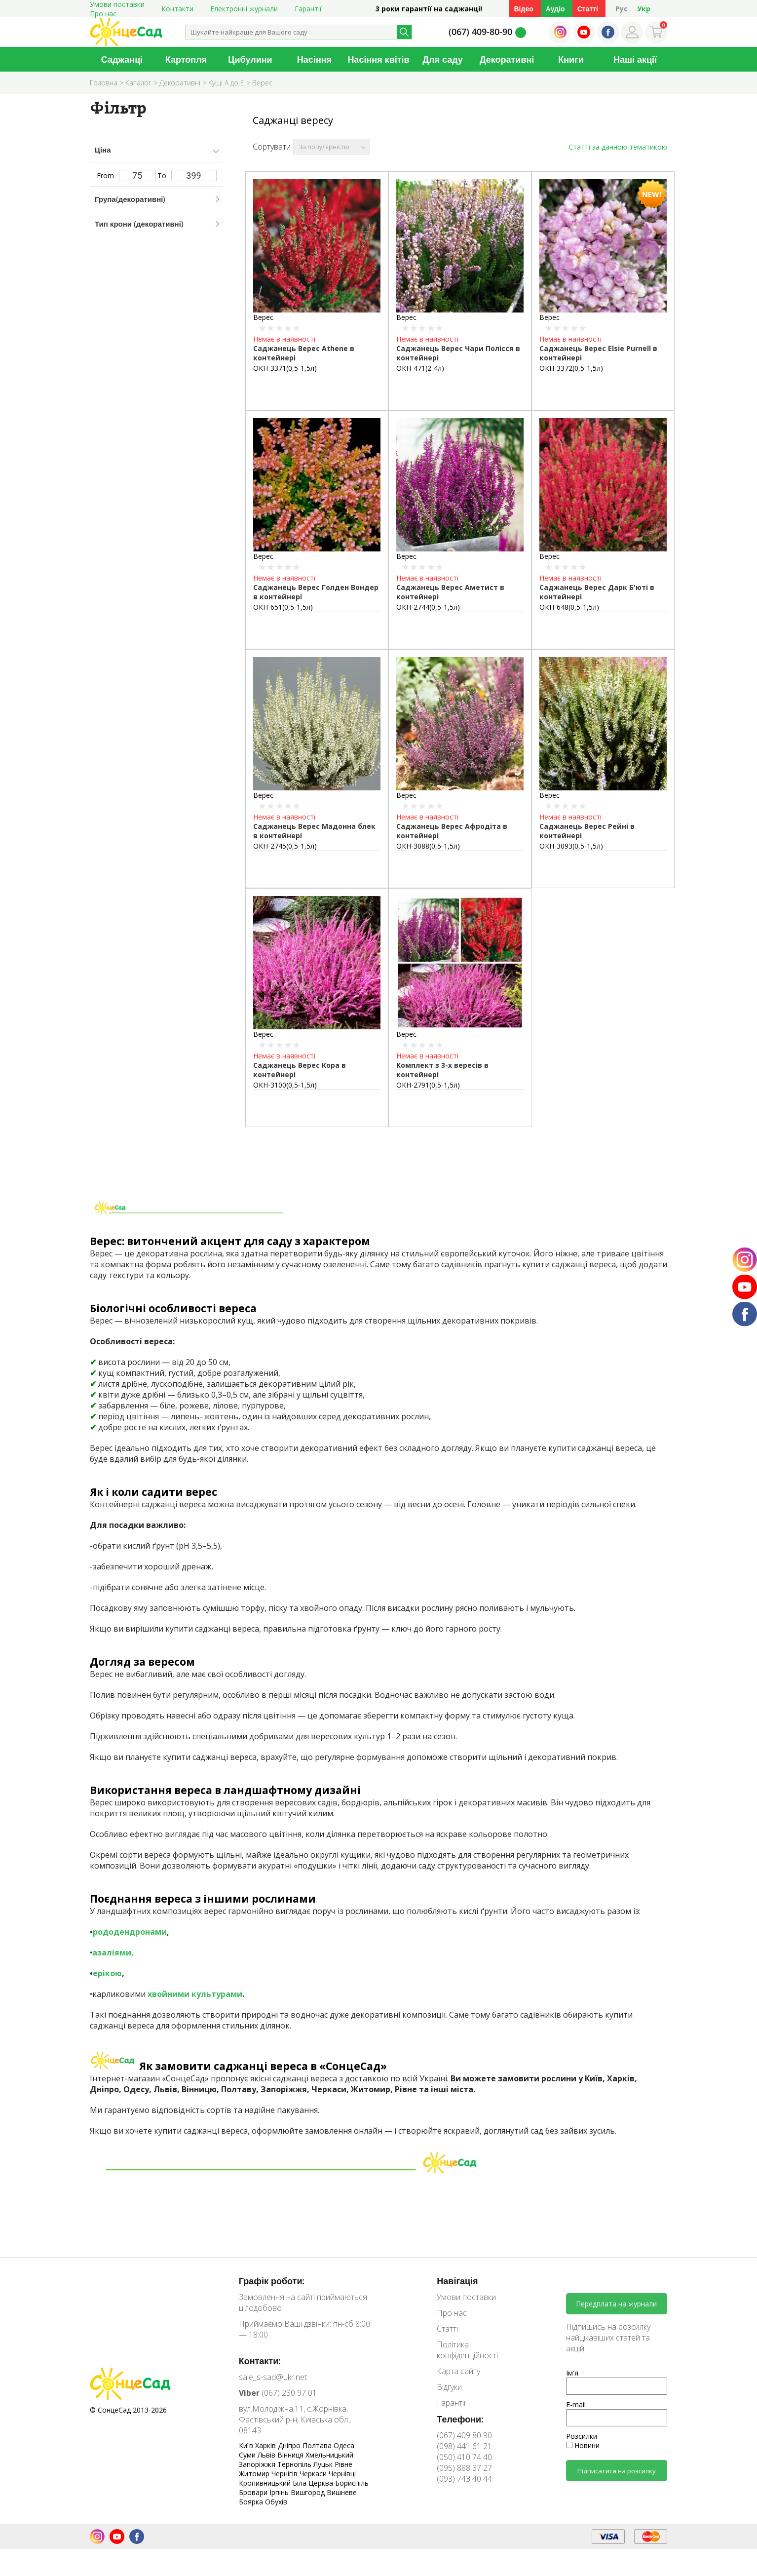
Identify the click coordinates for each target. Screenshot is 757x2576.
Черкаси (314, 2473)
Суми (248, 2454)
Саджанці (122, 59)
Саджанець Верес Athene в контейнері (303, 353)
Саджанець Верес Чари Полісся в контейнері (458, 353)
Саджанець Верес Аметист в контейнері (450, 592)
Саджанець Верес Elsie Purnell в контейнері (598, 353)
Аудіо (555, 8)
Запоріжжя (258, 2464)
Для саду (442, 59)
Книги (571, 59)
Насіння (314, 59)
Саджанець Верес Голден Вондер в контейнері (315, 592)
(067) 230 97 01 (278, 2392)
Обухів (276, 2501)
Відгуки (449, 2386)
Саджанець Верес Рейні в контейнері (587, 830)
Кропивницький (266, 2483)
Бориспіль (352, 2483)
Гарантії (308, 8)
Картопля (186, 59)
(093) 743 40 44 (464, 2478)
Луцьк (324, 2464)
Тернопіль (295, 2464)
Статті (587, 8)
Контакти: (260, 2361)
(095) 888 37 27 (464, 2467)
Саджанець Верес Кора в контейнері (299, 1069)
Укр (643, 8)
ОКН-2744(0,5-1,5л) (428, 607)
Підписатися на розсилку (616, 2470)
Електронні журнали (244, 8)
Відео (523, 8)
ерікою (107, 1973)
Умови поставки (466, 2297)
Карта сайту (458, 2371)
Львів (267, 2454)
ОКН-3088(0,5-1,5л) (428, 846)
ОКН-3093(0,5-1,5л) (571, 846)
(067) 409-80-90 (480, 32)
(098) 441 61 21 (464, 2446)
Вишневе (342, 2492)
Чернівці (342, 2473)
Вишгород (309, 2492)
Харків (266, 2445)
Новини (583, 2445)
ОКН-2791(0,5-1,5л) (428, 1085)
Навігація (457, 2281)
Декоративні (507, 59)
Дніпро (290, 2445)
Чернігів (285, 2473)
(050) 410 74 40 (464, 2457)
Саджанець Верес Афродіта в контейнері (451, 830)
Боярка (252, 2501)
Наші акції (635, 59)
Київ (247, 2445)
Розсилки (581, 2436)
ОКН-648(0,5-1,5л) (569, 607)
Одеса (344, 2445)
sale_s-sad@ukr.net (273, 2377)
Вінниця (291, 2454)
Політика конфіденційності (467, 2350)
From (126, 175)
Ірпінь (280, 2492)
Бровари (254, 2492)
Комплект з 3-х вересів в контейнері (442, 1069)
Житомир (255, 2473)
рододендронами (130, 1931)
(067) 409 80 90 (464, 2435)
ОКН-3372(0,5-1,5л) (571, 368)
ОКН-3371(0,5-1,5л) (285, 368)
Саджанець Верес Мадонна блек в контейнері (314, 830)
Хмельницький (329, 2454)
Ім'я (572, 2373)
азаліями (111, 1952)
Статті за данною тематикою (617, 147)
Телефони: (460, 2419)
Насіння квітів (378, 59)
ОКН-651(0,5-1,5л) (283, 607)
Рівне (343, 2464)
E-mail (576, 2404)
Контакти (177, 8)
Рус (621, 8)
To (187, 175)
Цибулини (250, 59)
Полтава (318, 2445)
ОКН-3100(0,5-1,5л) (285, 1085)
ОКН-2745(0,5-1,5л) (285, 846)
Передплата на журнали (616, 2303)
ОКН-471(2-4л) (420, 368)
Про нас (103, 13)
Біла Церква (314, 2483)
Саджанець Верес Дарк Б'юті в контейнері (596, 592)
